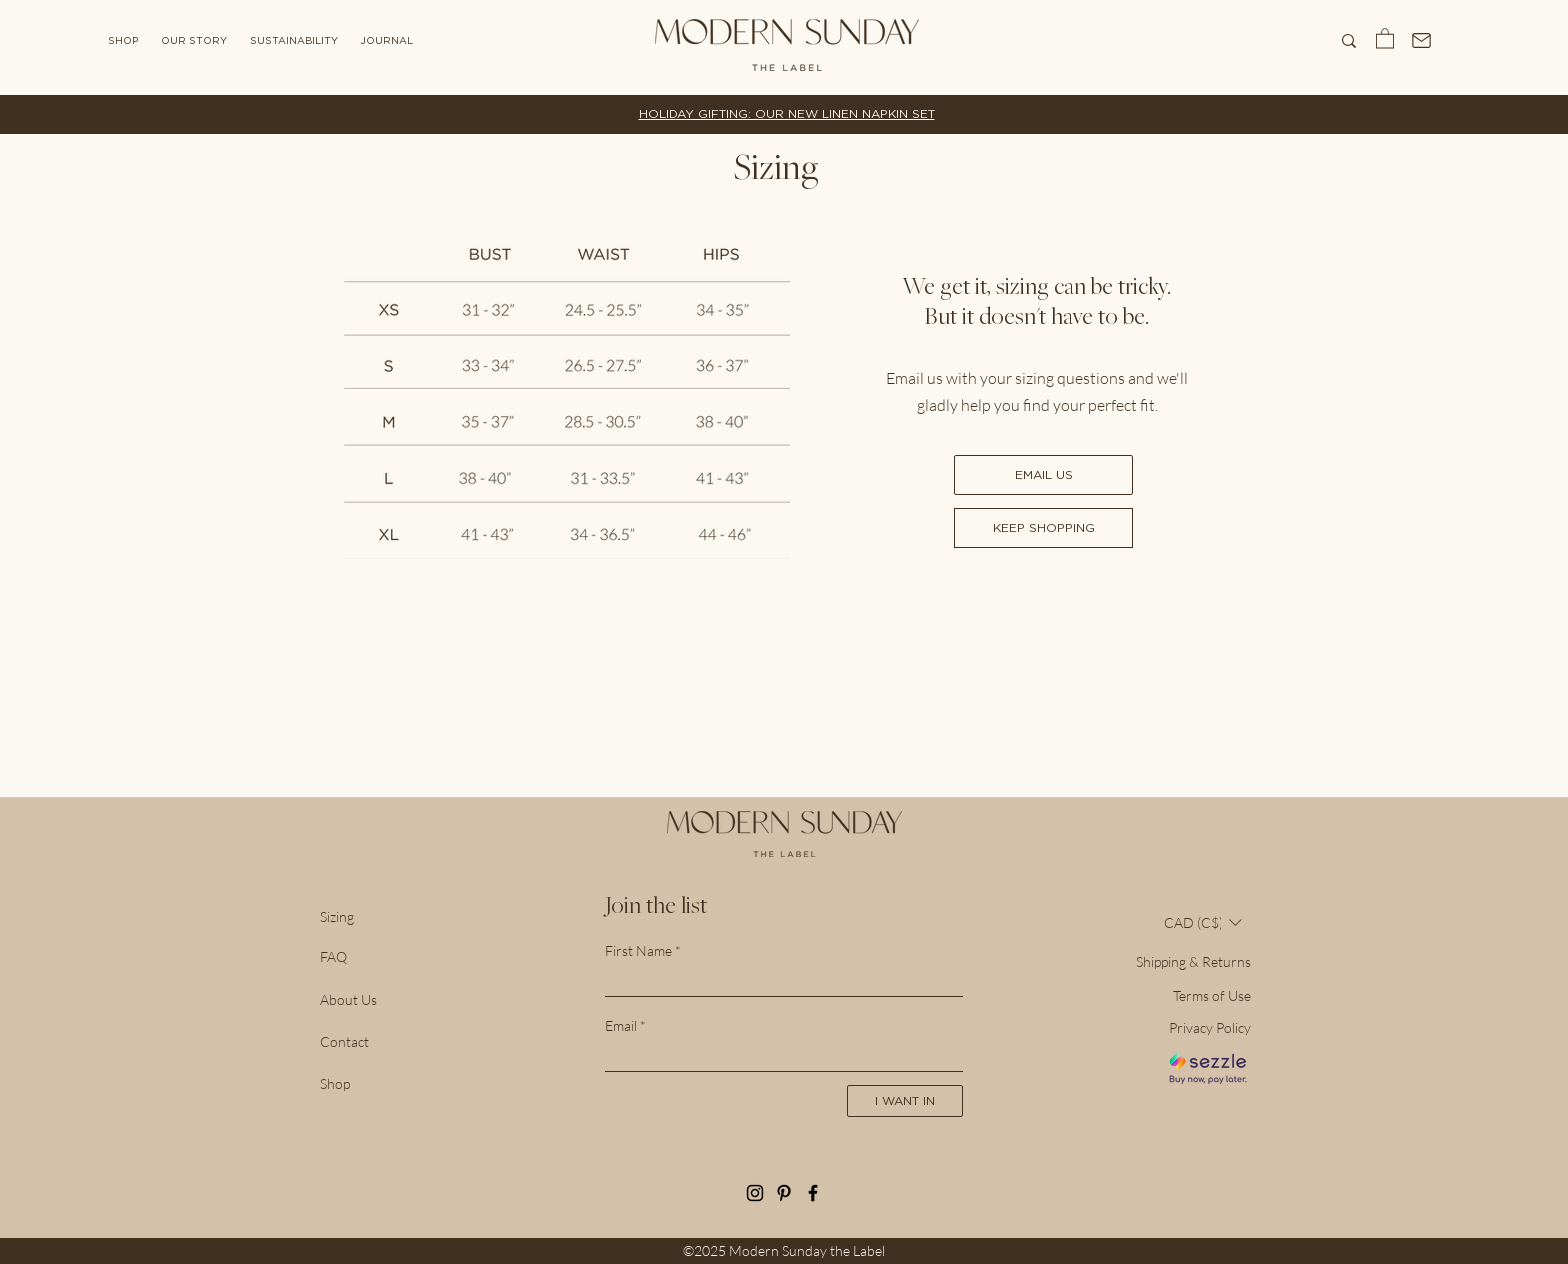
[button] (1385, 37)
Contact (344, 1041)
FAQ (333, 956)
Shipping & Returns (1193, 961)
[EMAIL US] (1043, 475)
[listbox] (1202, 922)
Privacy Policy (1210, 1027)
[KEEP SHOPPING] (1043, 528)
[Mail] (1422, 40)
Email (621, 1026)
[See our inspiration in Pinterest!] (784, 1193)
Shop (335, 1083)
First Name (638, 951)
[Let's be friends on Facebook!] (813, 1193)
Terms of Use (1212, 995)
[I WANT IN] (905, 1101)
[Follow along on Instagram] (755, 1193)
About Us (348, 999)
